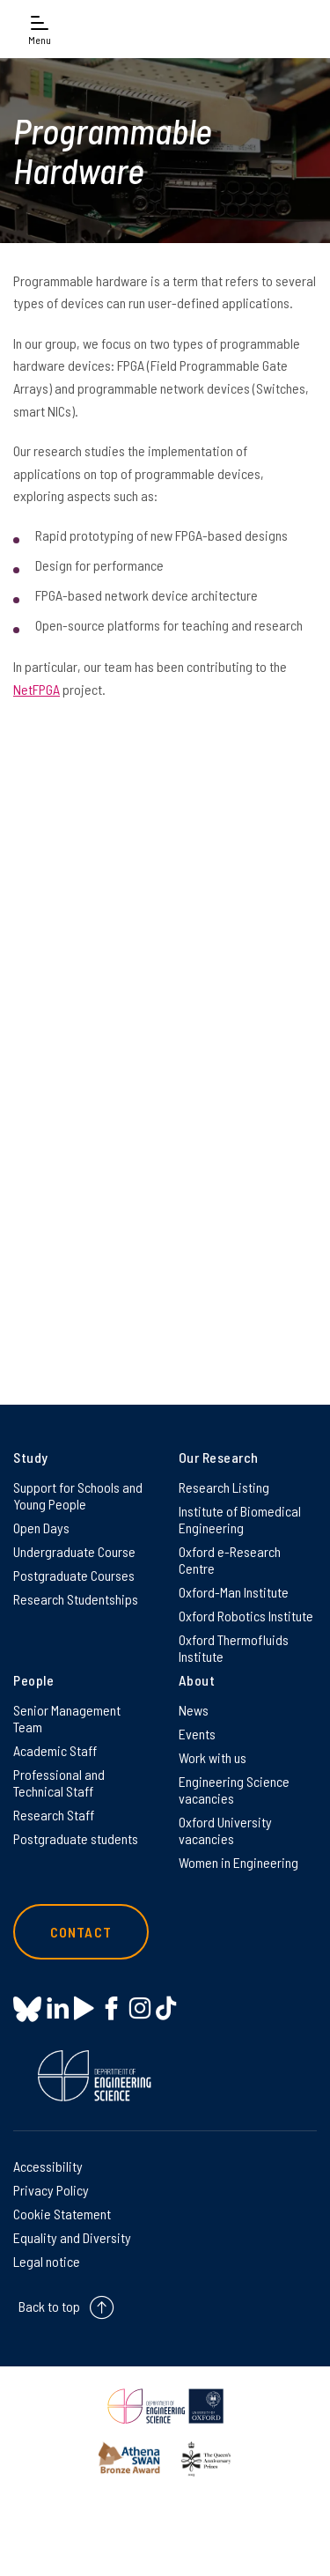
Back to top (49, 2306)
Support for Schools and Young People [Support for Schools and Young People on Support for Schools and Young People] (78, 1495)
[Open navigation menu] (39, 28)
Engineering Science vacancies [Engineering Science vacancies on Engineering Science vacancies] (234, 1789)
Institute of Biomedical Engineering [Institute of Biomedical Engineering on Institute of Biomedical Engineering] (240, 1519)
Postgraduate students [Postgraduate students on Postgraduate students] (75, 1838)
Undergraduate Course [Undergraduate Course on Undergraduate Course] (74, 1551)
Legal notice (46, 2261)
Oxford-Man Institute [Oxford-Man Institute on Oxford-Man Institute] (234, 1591)
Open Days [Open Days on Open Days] (41, 1527)
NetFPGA (36, 689)
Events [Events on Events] (197, 1733)
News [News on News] (194, 1709)
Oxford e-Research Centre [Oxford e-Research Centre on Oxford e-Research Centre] (230, 1559)
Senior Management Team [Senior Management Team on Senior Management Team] (67, 1718)
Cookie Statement (62, 2213)
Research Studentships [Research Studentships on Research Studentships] (75, 1599)
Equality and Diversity (72, 2237)
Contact (81, 1931)
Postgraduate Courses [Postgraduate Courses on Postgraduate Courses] (74, 1575)
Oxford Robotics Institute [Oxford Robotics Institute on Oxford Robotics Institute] (246, 1615)
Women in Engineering (238, 1862)
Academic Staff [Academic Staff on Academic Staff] (55, 1750)
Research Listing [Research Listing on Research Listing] (224, 1487)
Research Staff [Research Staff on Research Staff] (53, 1814)
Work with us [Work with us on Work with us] (212, 1757)
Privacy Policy (51, 2189)
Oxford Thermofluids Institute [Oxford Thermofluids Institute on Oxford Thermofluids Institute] (234, 1647)
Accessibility (48, 2166)
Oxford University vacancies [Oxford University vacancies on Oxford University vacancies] (225, 1830)
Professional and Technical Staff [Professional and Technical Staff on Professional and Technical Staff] (59, 1782)
